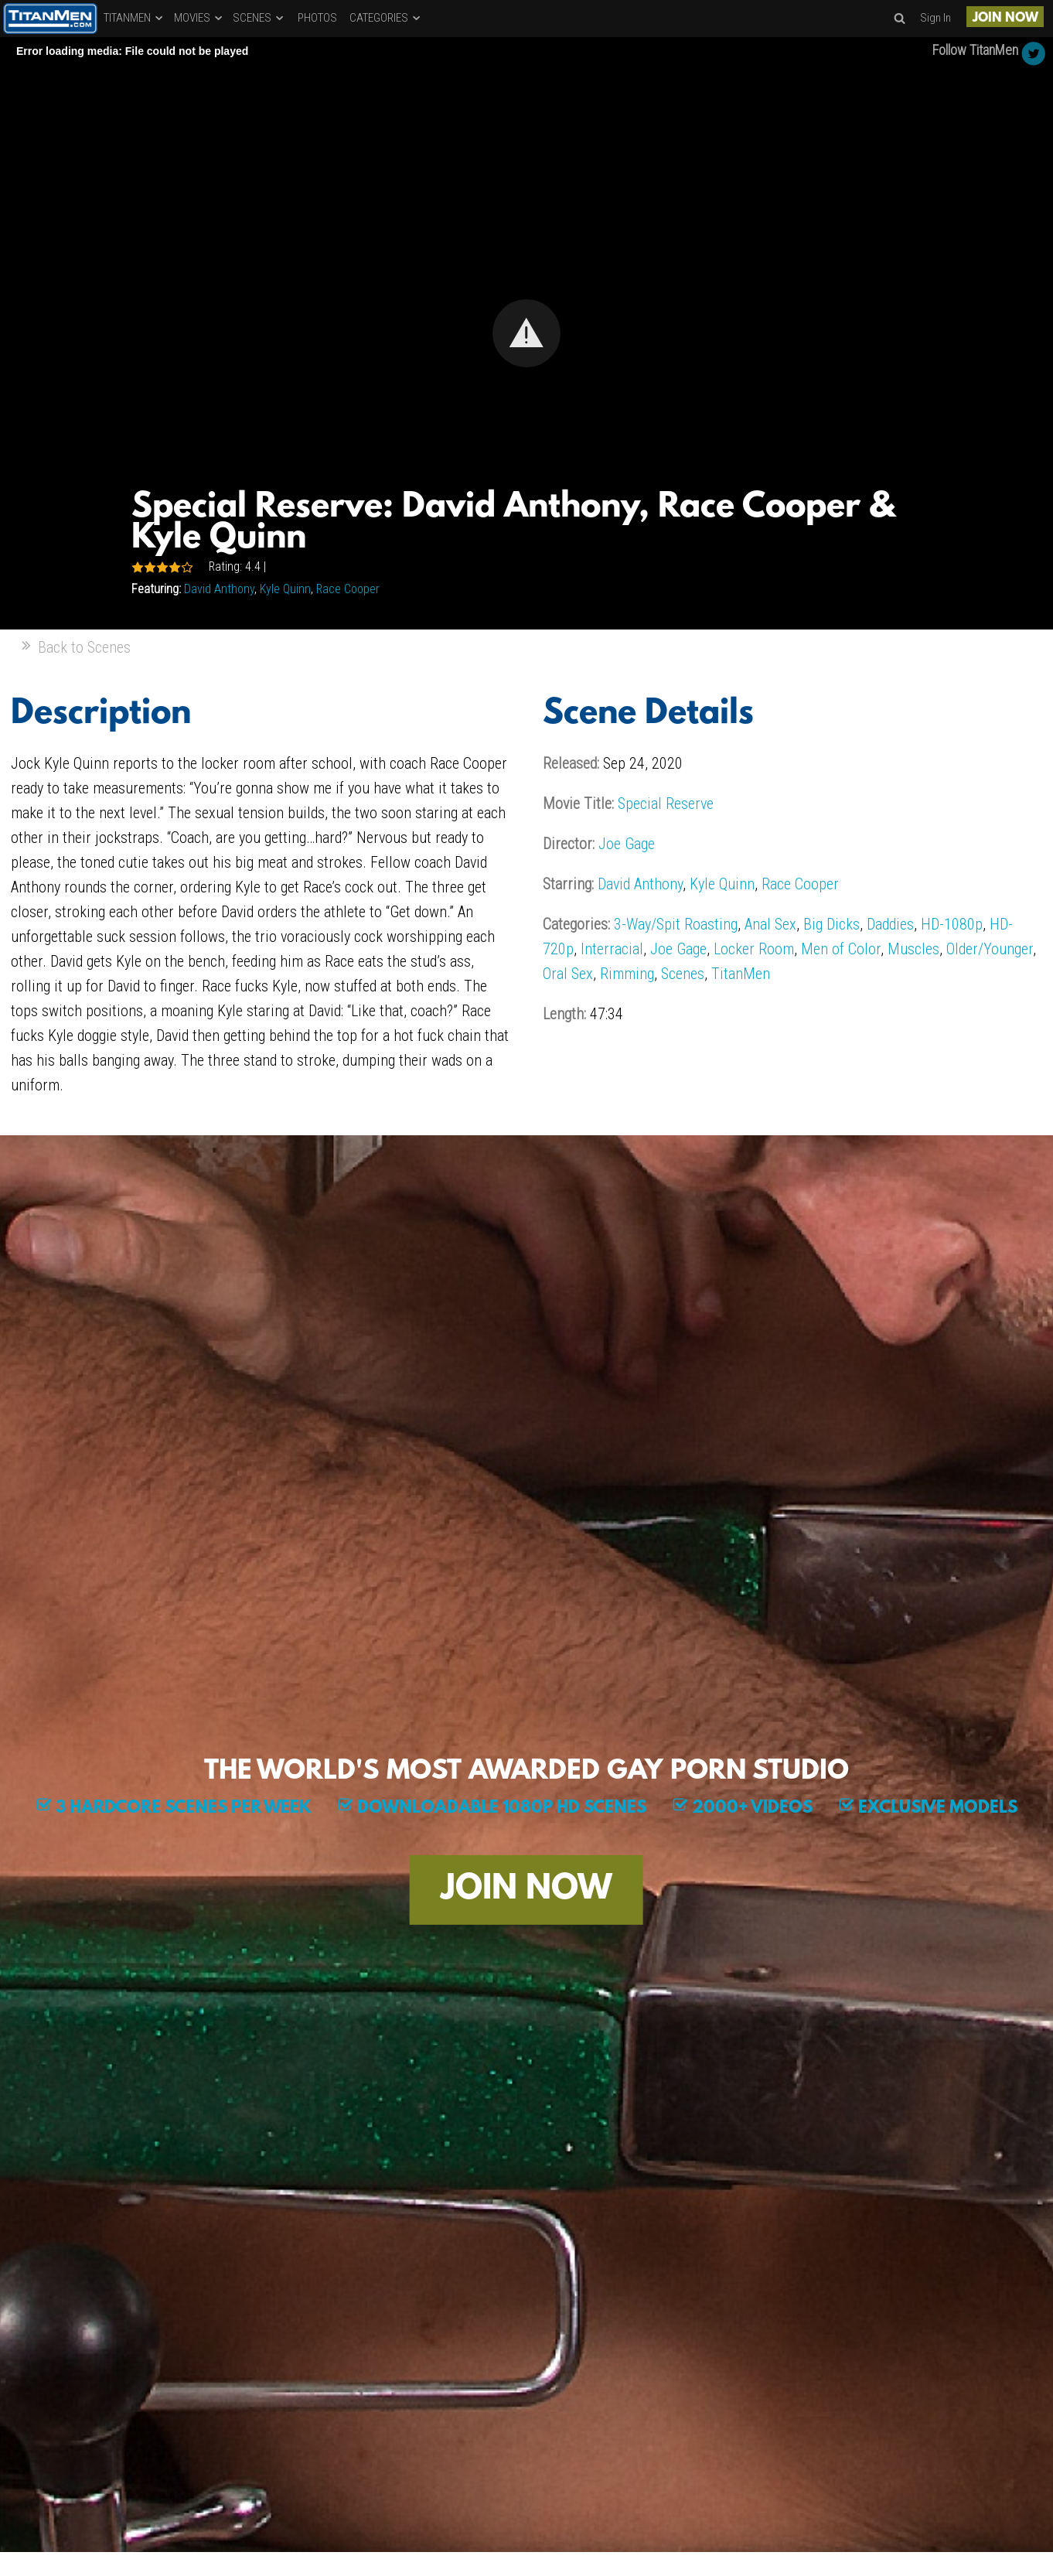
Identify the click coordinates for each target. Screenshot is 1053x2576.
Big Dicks (831, 924)
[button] (526, 333)
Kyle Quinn (285, 589)
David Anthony (219, 589)
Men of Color (841, 949)
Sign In (935, 18)
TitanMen (740, 973)
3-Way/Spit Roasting (676, 924)
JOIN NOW (1005, 18)
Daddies (890, 924)
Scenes (682, 973)
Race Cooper (348, 589)
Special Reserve (666, 803)
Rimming (627, 973)
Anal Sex (770, 924)
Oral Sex (568, 973)
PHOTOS (317, 18)
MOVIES (199, 18)
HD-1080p (952, 924)
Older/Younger (989, 949)
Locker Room (754, 949)
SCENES (259, 18)
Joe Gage (626, 843)
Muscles (913, 949)
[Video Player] (526, 333)
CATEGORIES (385, 18)
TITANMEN (134, 18)
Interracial (612, 949)
